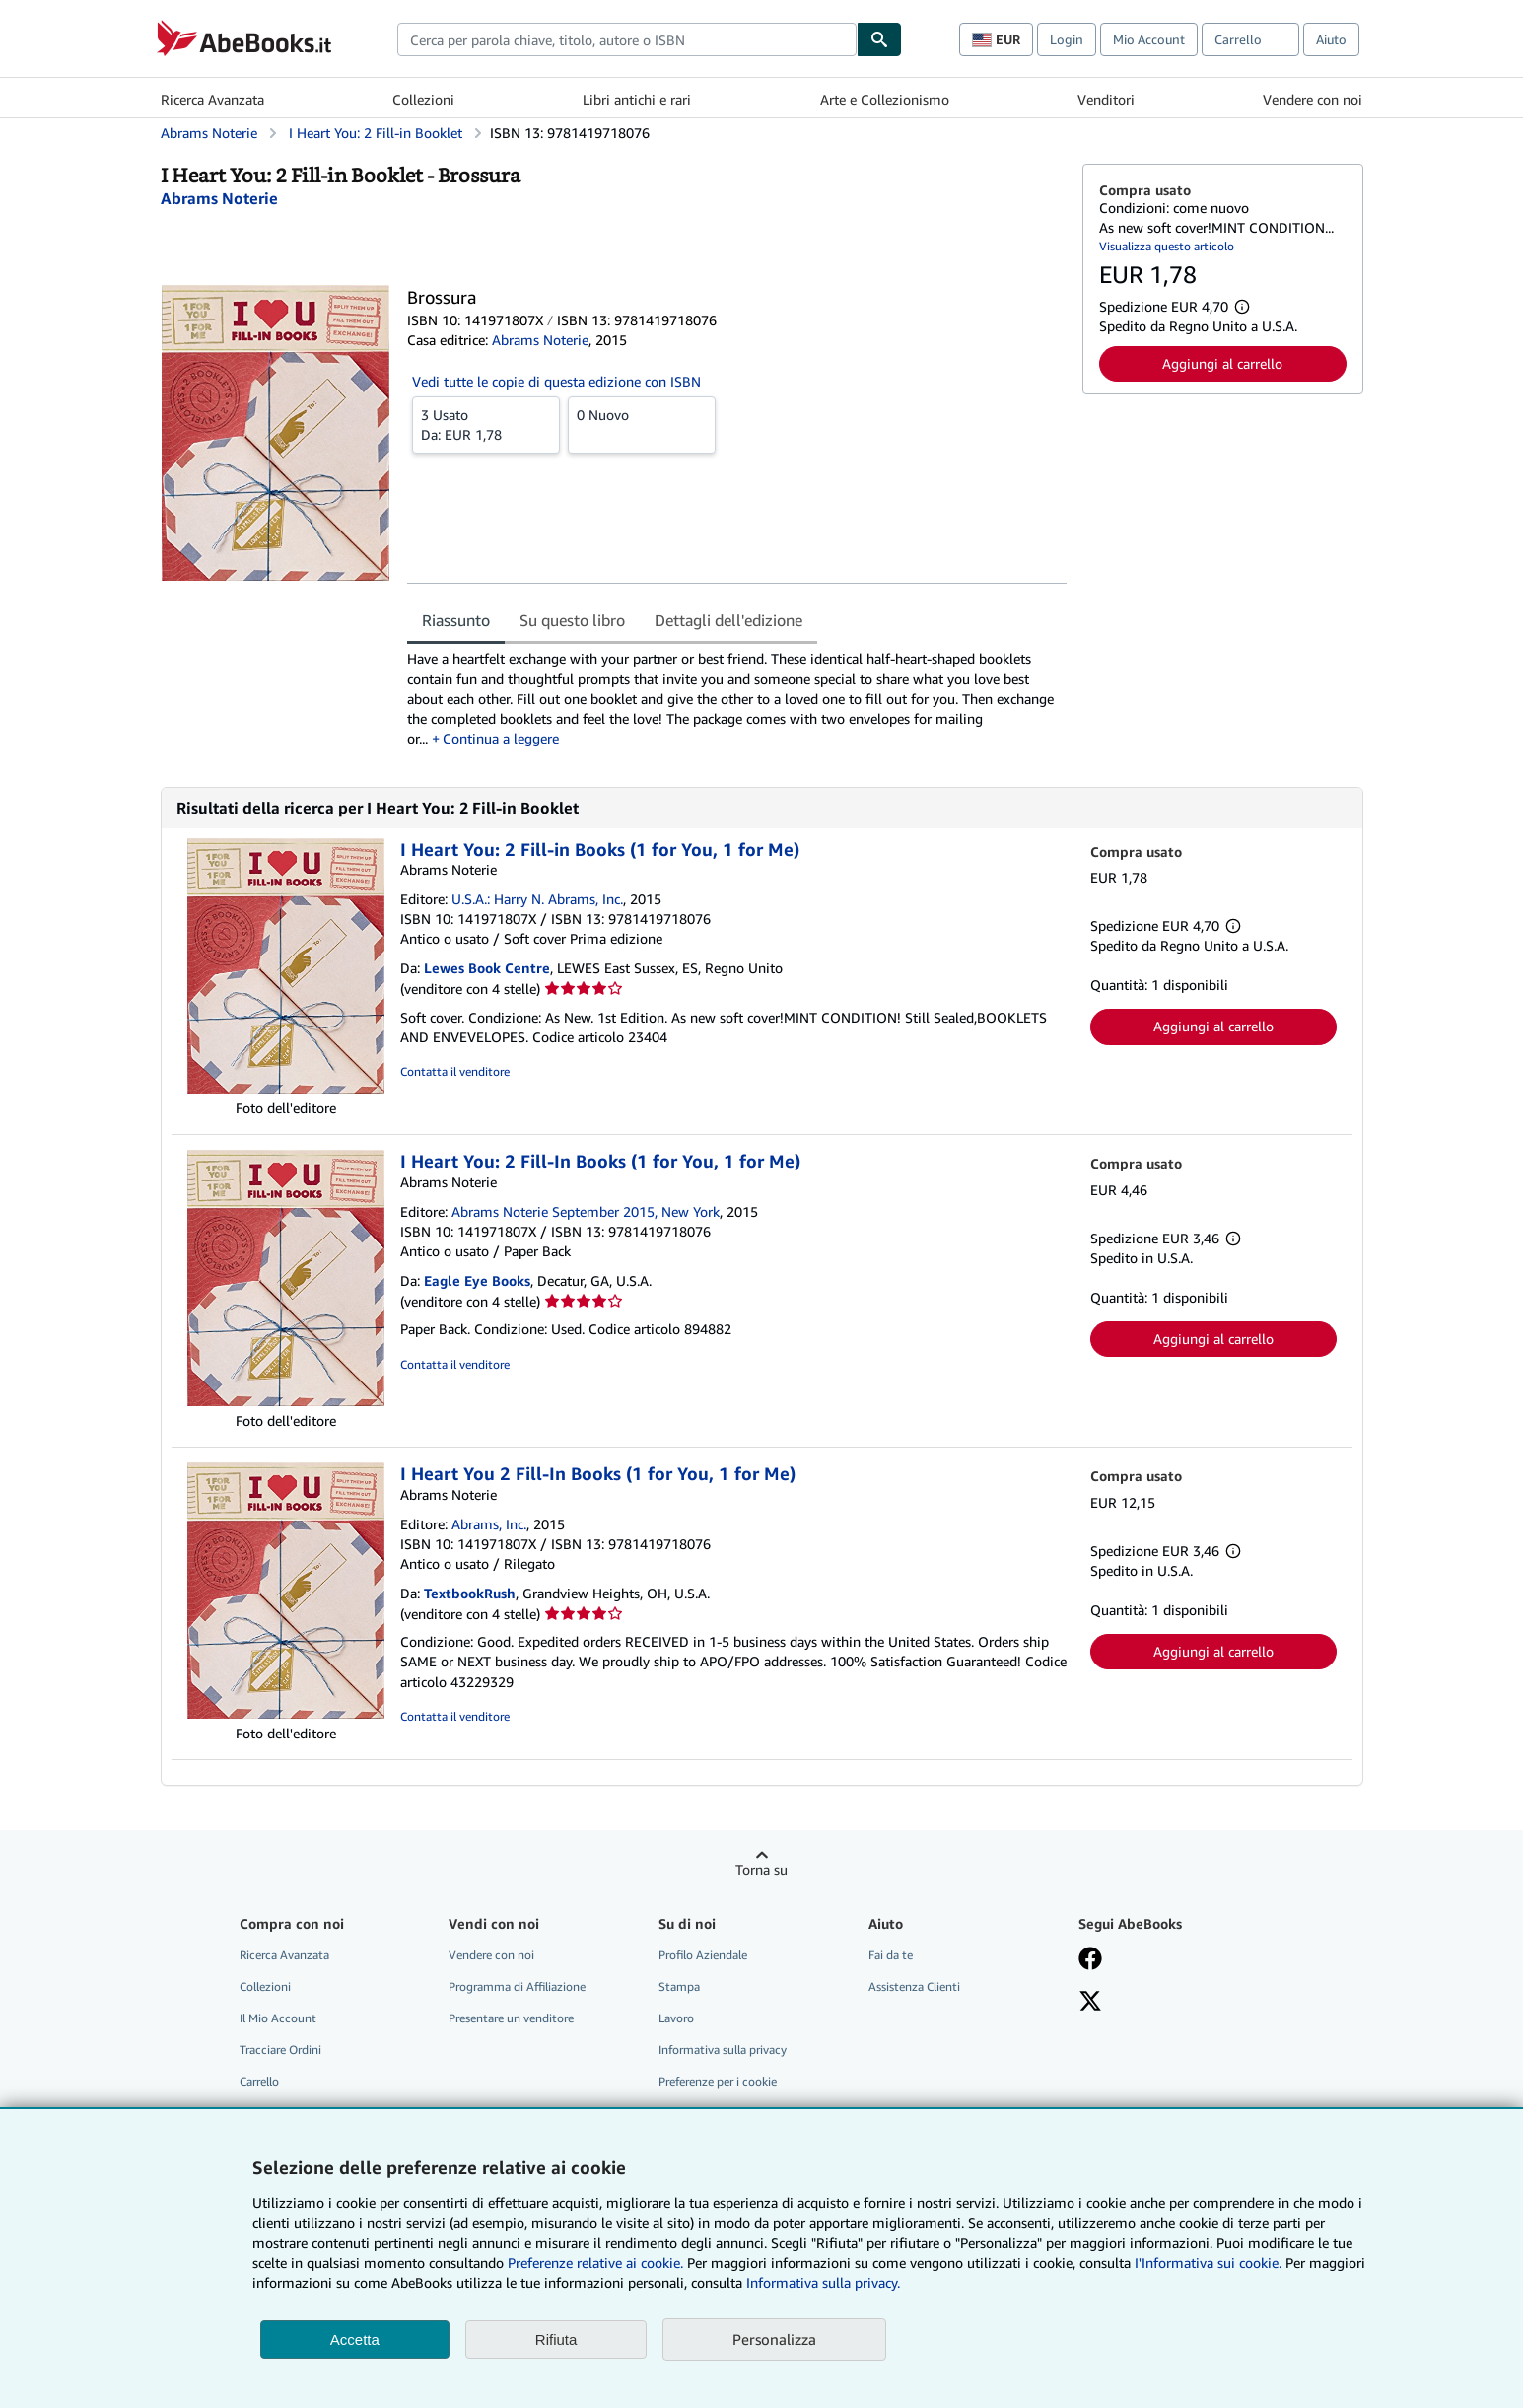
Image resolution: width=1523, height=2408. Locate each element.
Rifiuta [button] (556, 2339)
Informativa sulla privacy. (823, 2282)
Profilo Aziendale (702, 1955)
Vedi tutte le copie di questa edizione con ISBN (556, 381)
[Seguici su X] (1090, 2002)
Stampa (679, 1986)
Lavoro (676, 2018)
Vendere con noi (1312, 99)
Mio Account (1149, 39)
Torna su (761, 1869)
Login (1066, 39)
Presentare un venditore (511, 2018)
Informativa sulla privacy (722, 2049)
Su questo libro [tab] (572, 620)
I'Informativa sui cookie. (1208, 2262)
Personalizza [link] (774, 2339)
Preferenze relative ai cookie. (595, 2262)
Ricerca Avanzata (212, 99)
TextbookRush (470, 1593)
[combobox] (627, 39)
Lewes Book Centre (487, 967)
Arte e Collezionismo (884, 99)
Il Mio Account (278, 2018)
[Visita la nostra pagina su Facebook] (1090, 1960)
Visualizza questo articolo (1166, 246)
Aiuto (1331, 39)
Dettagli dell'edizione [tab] (728, 620)
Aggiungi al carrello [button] (1222, 363)
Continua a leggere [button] (501, 738)
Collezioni (423, 99)
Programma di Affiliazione (517, 1986)
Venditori (1106, 99)
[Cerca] (879, 39)
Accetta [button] (355, 2339)
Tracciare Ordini (280, 2049)
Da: (486, 424)
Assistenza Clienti (914, 1986)
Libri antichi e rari (637, 99)
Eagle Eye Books (477, 1280)
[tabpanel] (737, 698)
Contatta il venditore (455, 1071)
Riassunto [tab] (456, 620)
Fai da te (890, 1955)
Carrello (259, 2081)
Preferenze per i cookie (717, 2081)
